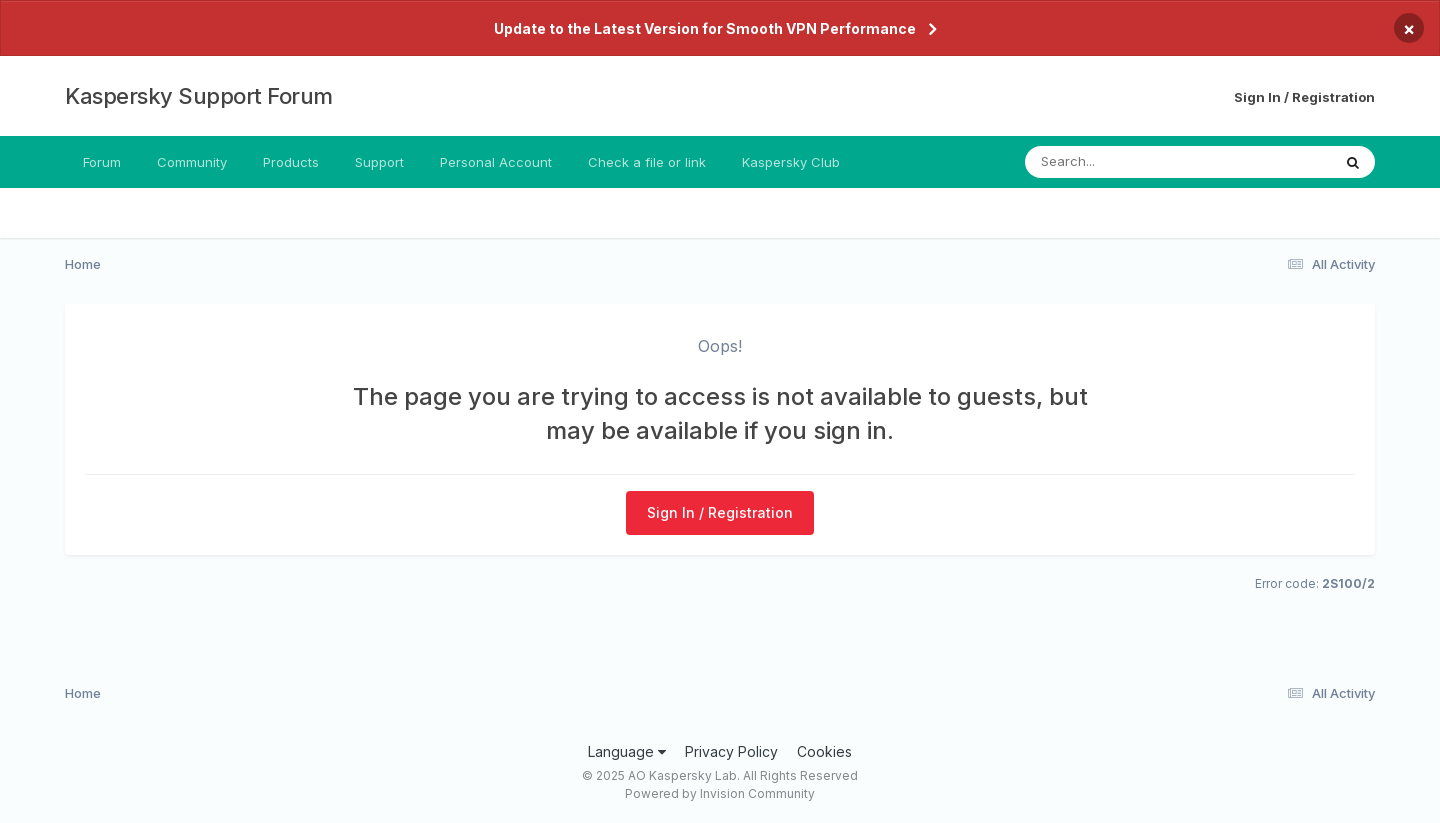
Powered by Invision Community (720, 793)
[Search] (1123, 162)
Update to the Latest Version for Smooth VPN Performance (705, 28)
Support (379, 162)
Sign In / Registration (1304, 97)
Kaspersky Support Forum (199, 96)
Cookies (824, 751)
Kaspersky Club (791, 162)
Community (192, 162)
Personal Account (496, 162)
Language (627, 751)
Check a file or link (647, 162)
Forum (102, 162)
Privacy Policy (731, 751)
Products (291, 162)
